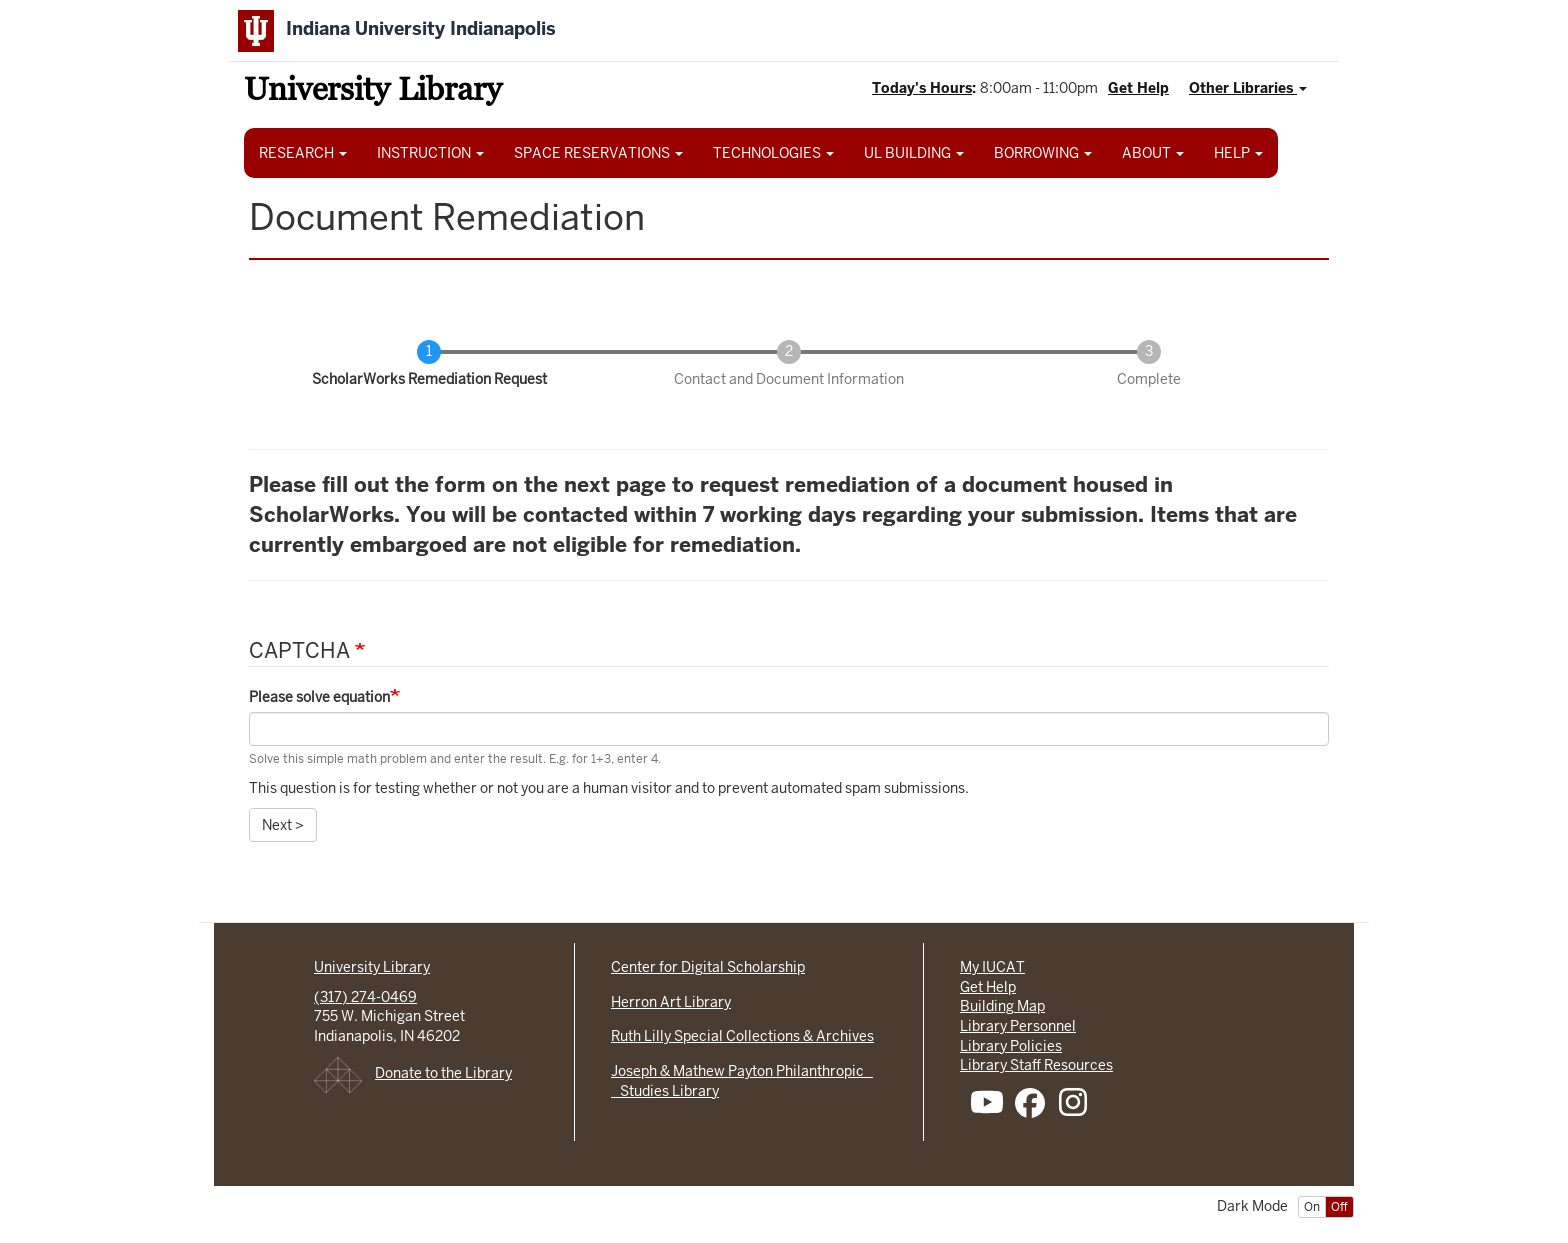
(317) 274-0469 (365, 997)
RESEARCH (303, 153)
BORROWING (1043, 153)
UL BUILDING (914, 153)
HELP (1238, 153)
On (1312, 1207)
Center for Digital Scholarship (708, 967)
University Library (373, 92)
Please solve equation (319, 697)
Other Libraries (1248, 88)
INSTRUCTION (430, 153)
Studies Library (665, 1091)
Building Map (1002, 1006)
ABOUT (1153, 153)
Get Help (1138, 88)
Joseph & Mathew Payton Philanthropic (742, 1071)
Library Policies (1011, 1046)
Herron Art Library (671, 1002)
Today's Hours (922, 88)
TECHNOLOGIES (773, 153)
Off (1339, 1207)
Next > (283, 825)
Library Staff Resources (1036, 1065)
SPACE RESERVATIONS (598, 153)
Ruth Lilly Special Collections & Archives (742, 1036)
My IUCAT (992, 967)
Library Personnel (1018, 1026)
